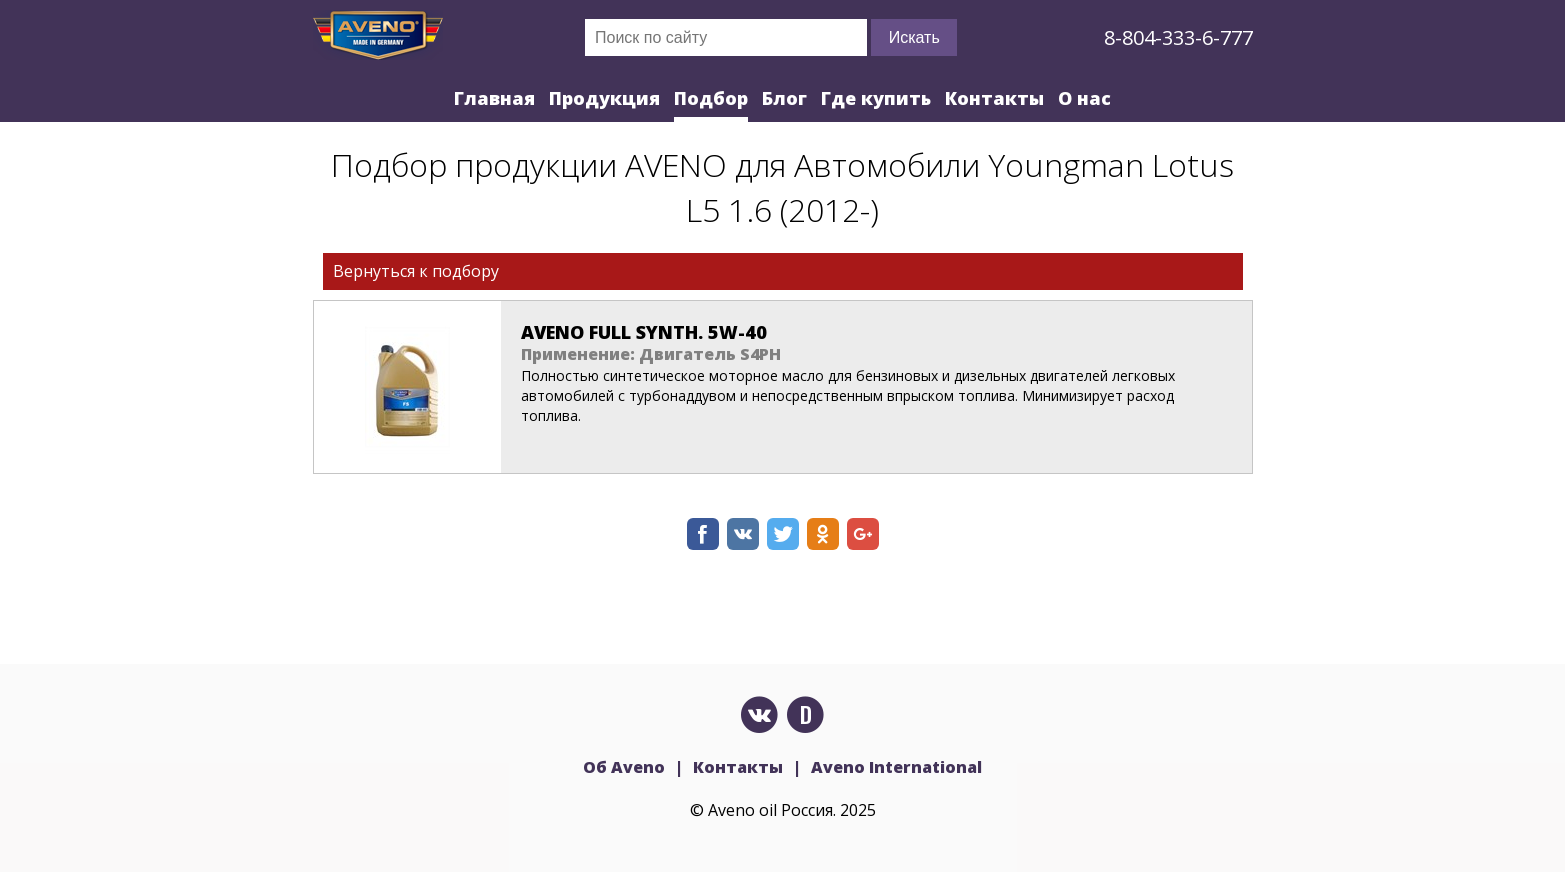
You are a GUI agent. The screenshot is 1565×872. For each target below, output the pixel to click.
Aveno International (896, 767)
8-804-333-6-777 (1178, 37)
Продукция (604, 98)
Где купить (876, 98)
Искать (914, 37)
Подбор (711, 98)
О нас (1084, 98)
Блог (784, 98)
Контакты (994, 98)
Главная (494, 98)
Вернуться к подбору (416, 271)
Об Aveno (624, 767)
